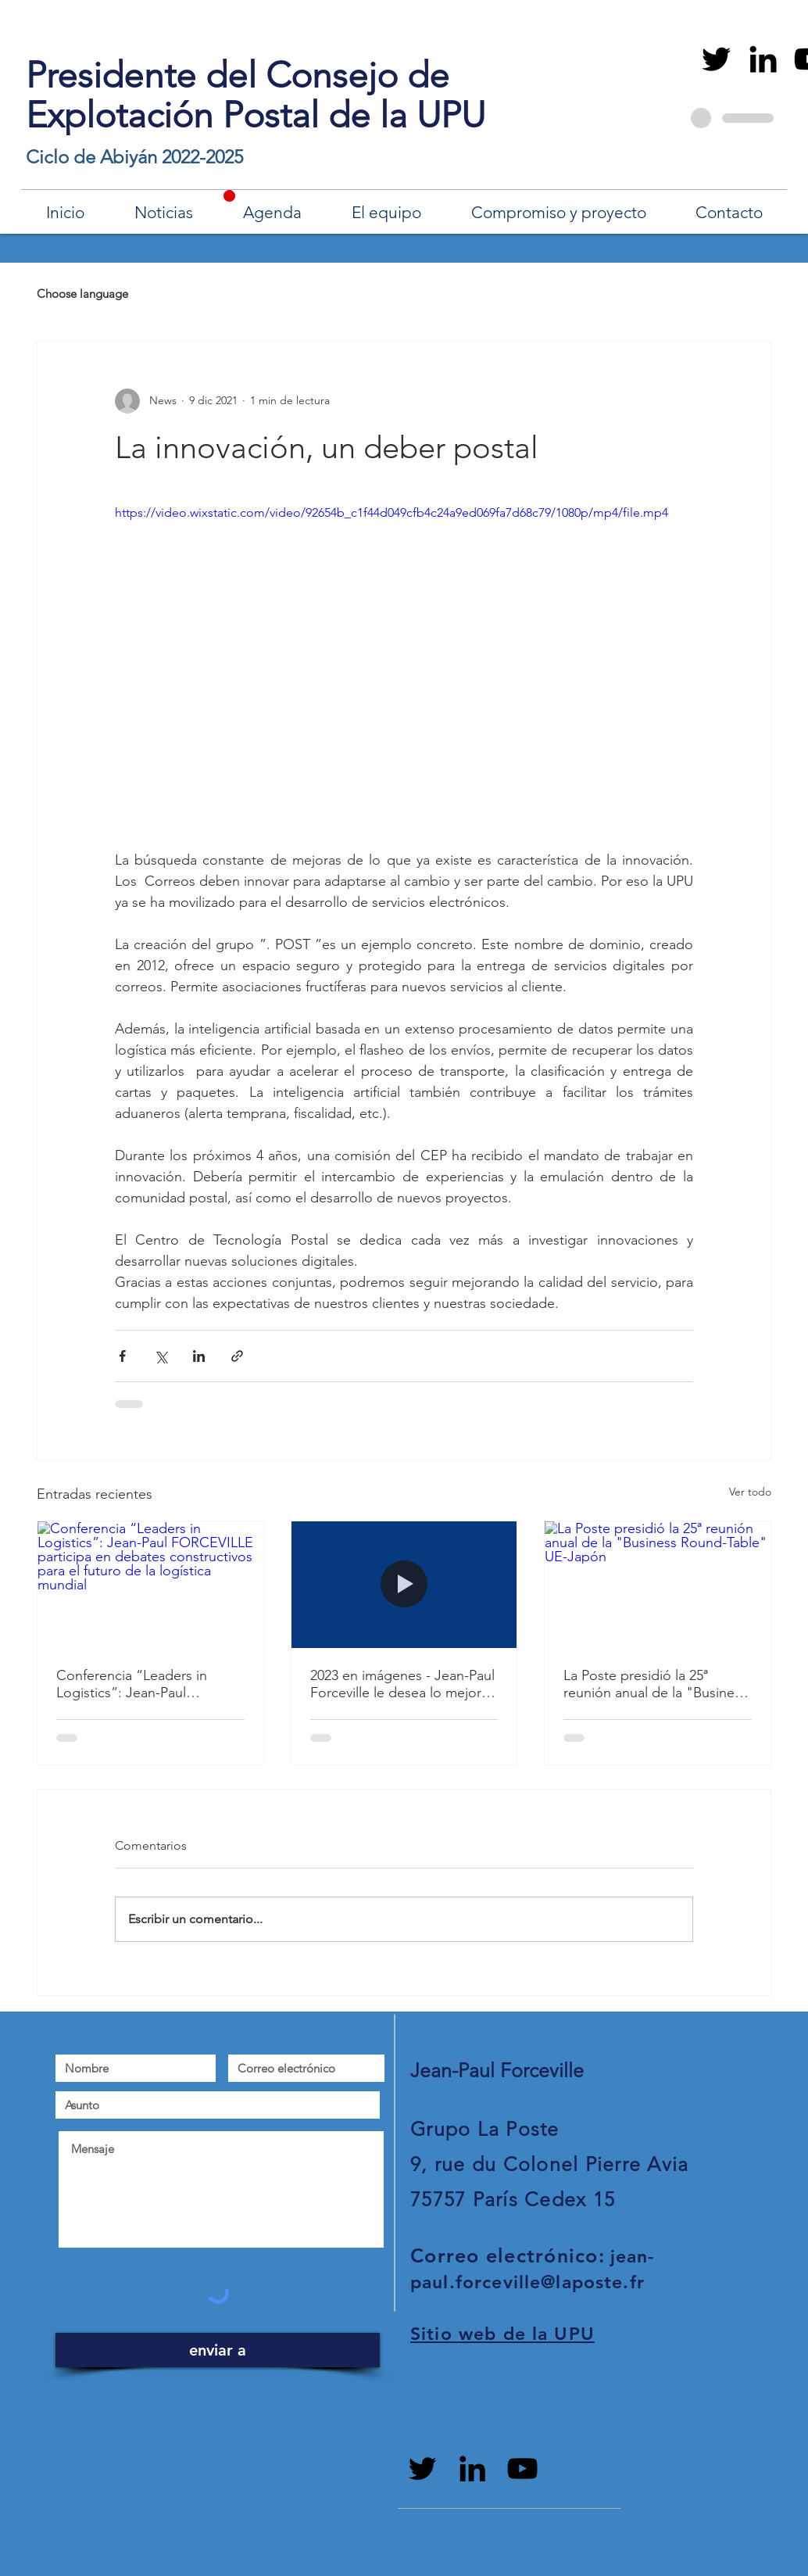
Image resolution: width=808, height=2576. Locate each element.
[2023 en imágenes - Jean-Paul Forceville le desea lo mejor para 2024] (404, 1584)
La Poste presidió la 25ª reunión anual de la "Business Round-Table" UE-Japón (655, 1684)
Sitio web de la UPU (502, 2334)
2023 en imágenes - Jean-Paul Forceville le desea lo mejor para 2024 (402, 1684)
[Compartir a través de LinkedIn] (198, 1356)
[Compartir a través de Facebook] (122, 1356)
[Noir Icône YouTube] (522, 2468)
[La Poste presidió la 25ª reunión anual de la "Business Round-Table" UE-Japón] (657, 1584)
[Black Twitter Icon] (716, 59)
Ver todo (750, 1492)
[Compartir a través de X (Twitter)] (160, 1356)
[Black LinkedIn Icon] (763, 59)
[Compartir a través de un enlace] (237, 1356)
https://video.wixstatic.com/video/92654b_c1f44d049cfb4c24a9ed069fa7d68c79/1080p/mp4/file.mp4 (391, 512)
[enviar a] (217, 2350)
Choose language (82, 293)
